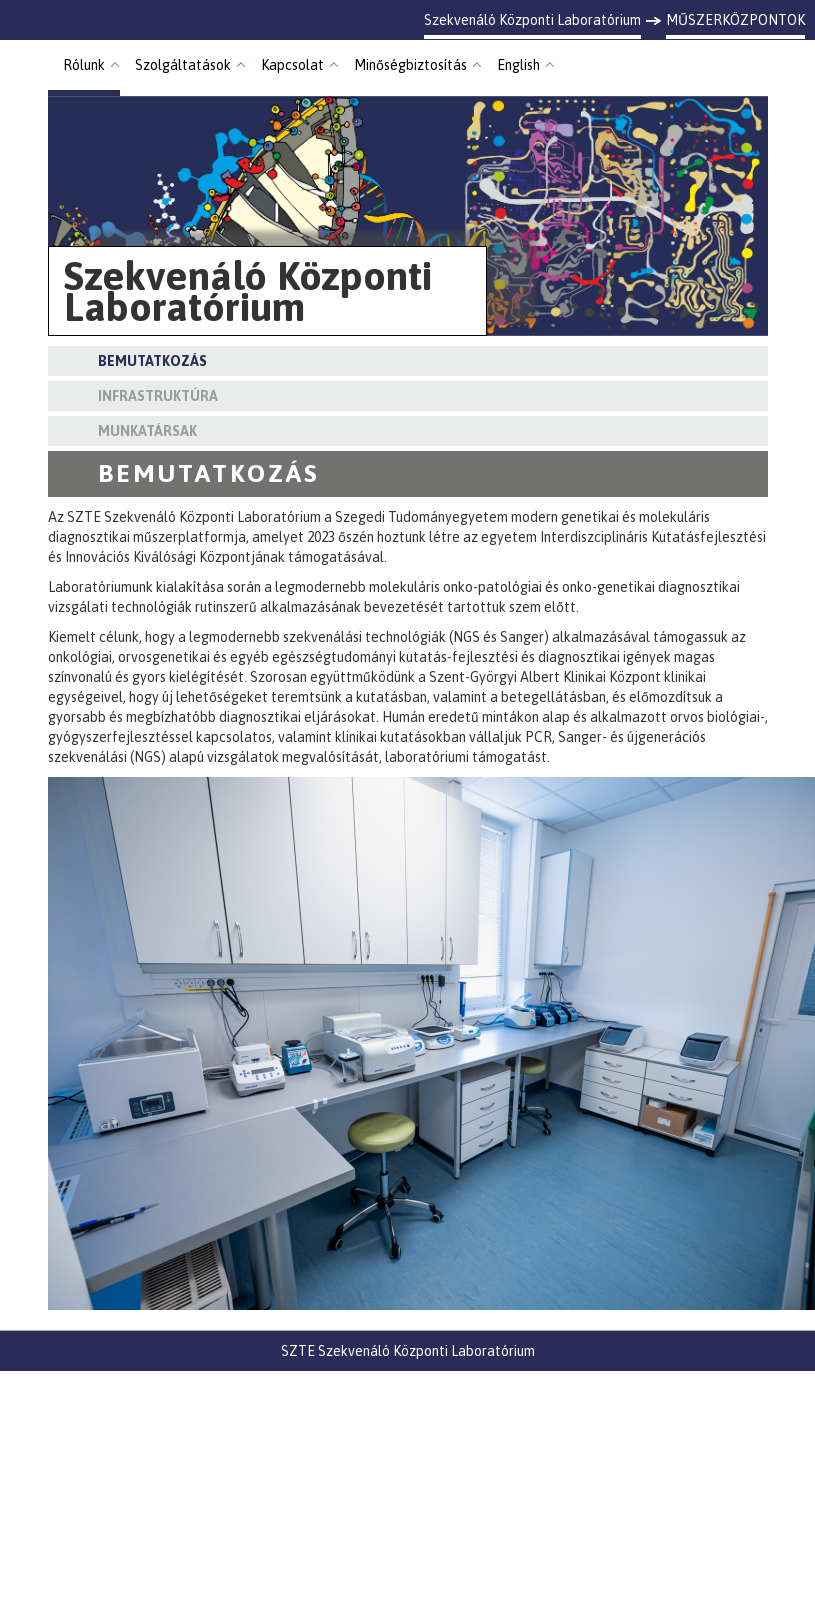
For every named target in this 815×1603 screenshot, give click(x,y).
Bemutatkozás (152, 361)
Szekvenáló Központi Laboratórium (426, 1351)
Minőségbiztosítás (410, 65)
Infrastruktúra (158, 396)
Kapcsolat (292, 65)
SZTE (298, 1351)
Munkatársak (147, 431)
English (518, 65)
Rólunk (84, 65)
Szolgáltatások (183, 65)
